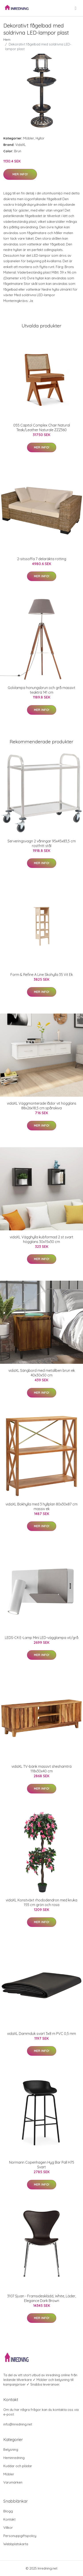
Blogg (8, 2511)
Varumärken (12, 2482)
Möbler (28, 138)
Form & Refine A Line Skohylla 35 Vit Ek (41, 974)
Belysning (10, 2449)
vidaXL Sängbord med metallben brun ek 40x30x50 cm (41, 1372)
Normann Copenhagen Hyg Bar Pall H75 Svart (41, 2164)
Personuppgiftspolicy (19, 2536)
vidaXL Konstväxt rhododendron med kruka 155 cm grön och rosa (41, 1902)
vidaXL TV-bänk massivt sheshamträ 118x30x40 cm (41, 1768)
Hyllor (40, 138)
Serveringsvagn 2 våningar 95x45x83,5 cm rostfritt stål (42, 843)
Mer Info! (20, 174)
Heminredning (14, 2458)
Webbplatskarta (15, 2544)
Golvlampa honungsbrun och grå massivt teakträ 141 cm (41, 690)
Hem (6, 39)
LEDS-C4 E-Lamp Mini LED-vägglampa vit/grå (41, 1637)
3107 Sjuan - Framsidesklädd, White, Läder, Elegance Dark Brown (41, 2298)
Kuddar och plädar (17, 2466)
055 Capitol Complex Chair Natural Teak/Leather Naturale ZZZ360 (41, 427)
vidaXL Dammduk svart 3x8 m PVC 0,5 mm (41, 2033)
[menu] (76, 8)
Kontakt (9, 2519)
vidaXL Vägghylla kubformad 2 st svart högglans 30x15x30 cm (41, 1239)
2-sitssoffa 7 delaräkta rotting (41, 559)
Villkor (8, 2527)
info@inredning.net (17, 2424)
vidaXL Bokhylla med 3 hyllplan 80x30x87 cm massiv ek (41, 1506)
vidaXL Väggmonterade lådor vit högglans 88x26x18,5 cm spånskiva (41, 1105)
